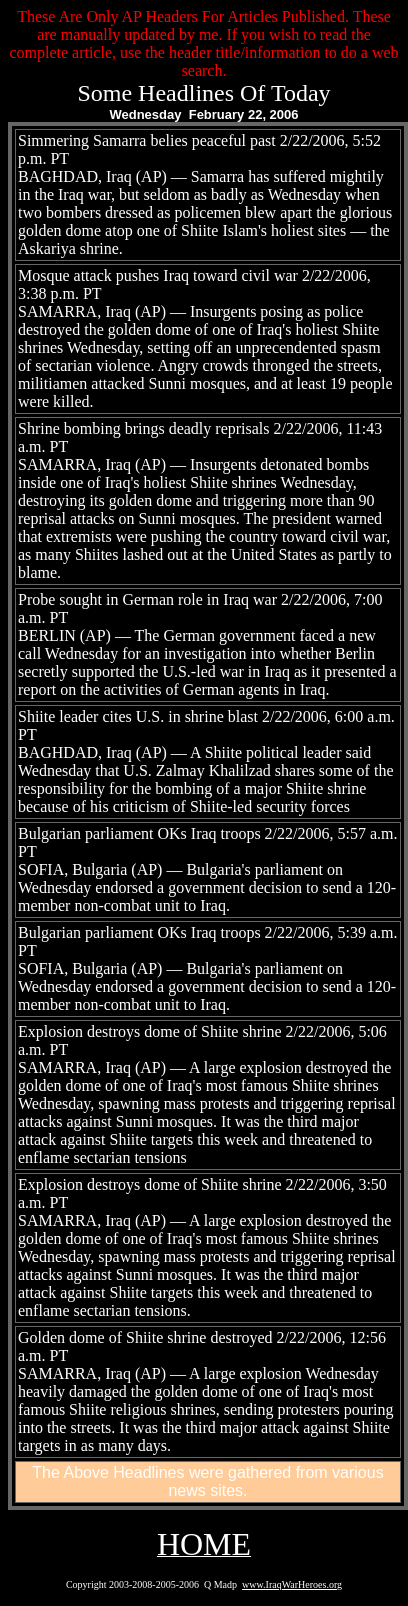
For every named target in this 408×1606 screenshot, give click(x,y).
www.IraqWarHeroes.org (292, 1584)
